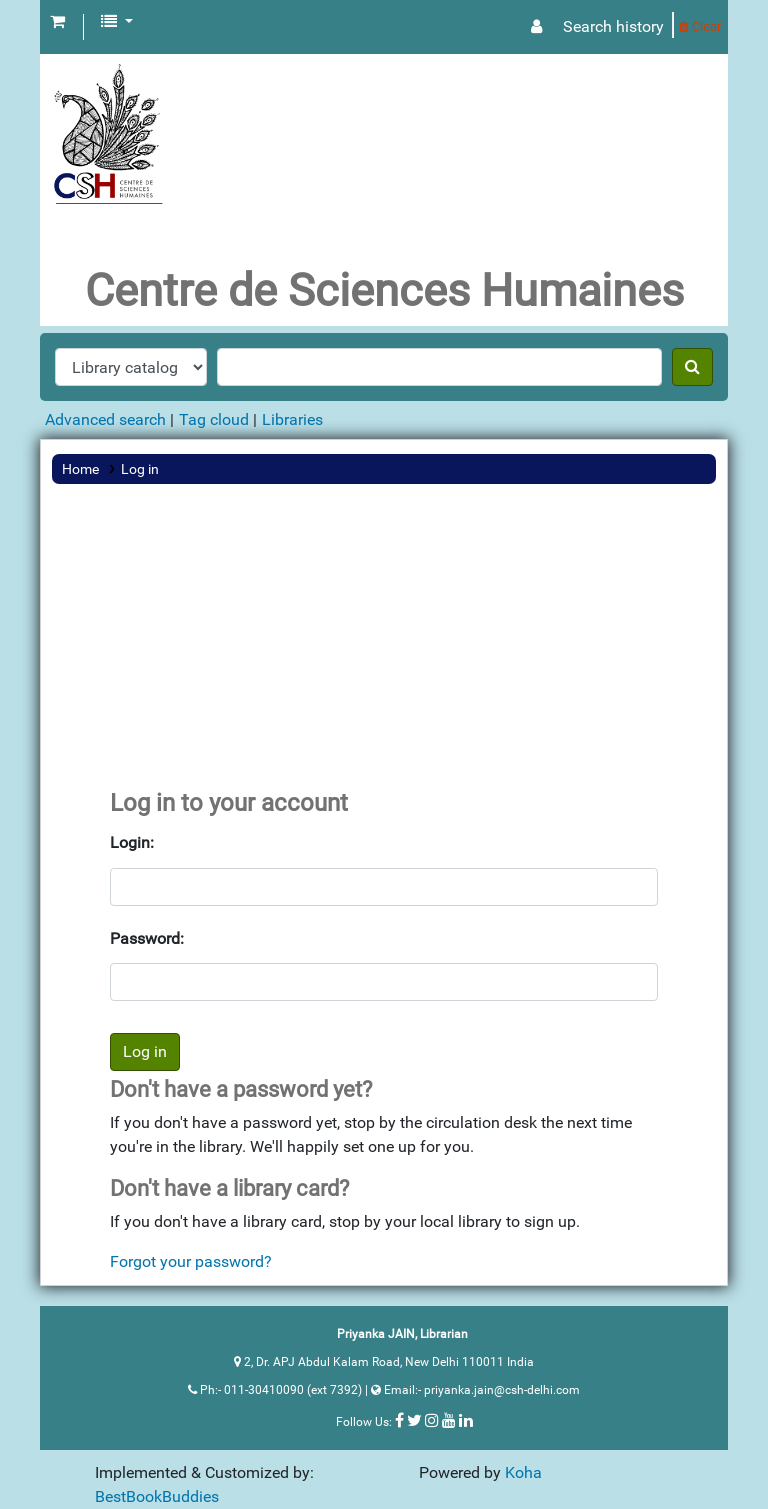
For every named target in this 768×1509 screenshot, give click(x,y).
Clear (700, 26)
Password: (147, 938)
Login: (132, 842)
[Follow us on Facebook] (399, 1420)
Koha (523, 1472)
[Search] (692, 367)
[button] (57, 22)
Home (80, 469)
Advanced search (105, 419)
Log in (140, 469)
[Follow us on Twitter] (414, 1420)
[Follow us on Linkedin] (466, 1420)
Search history (613, 26)
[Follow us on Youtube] (449, 1420)
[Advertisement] (384, 639)
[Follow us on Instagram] (432, 1420)
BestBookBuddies (157, 1496)
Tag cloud (214, 419)
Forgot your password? (191, 1261)
